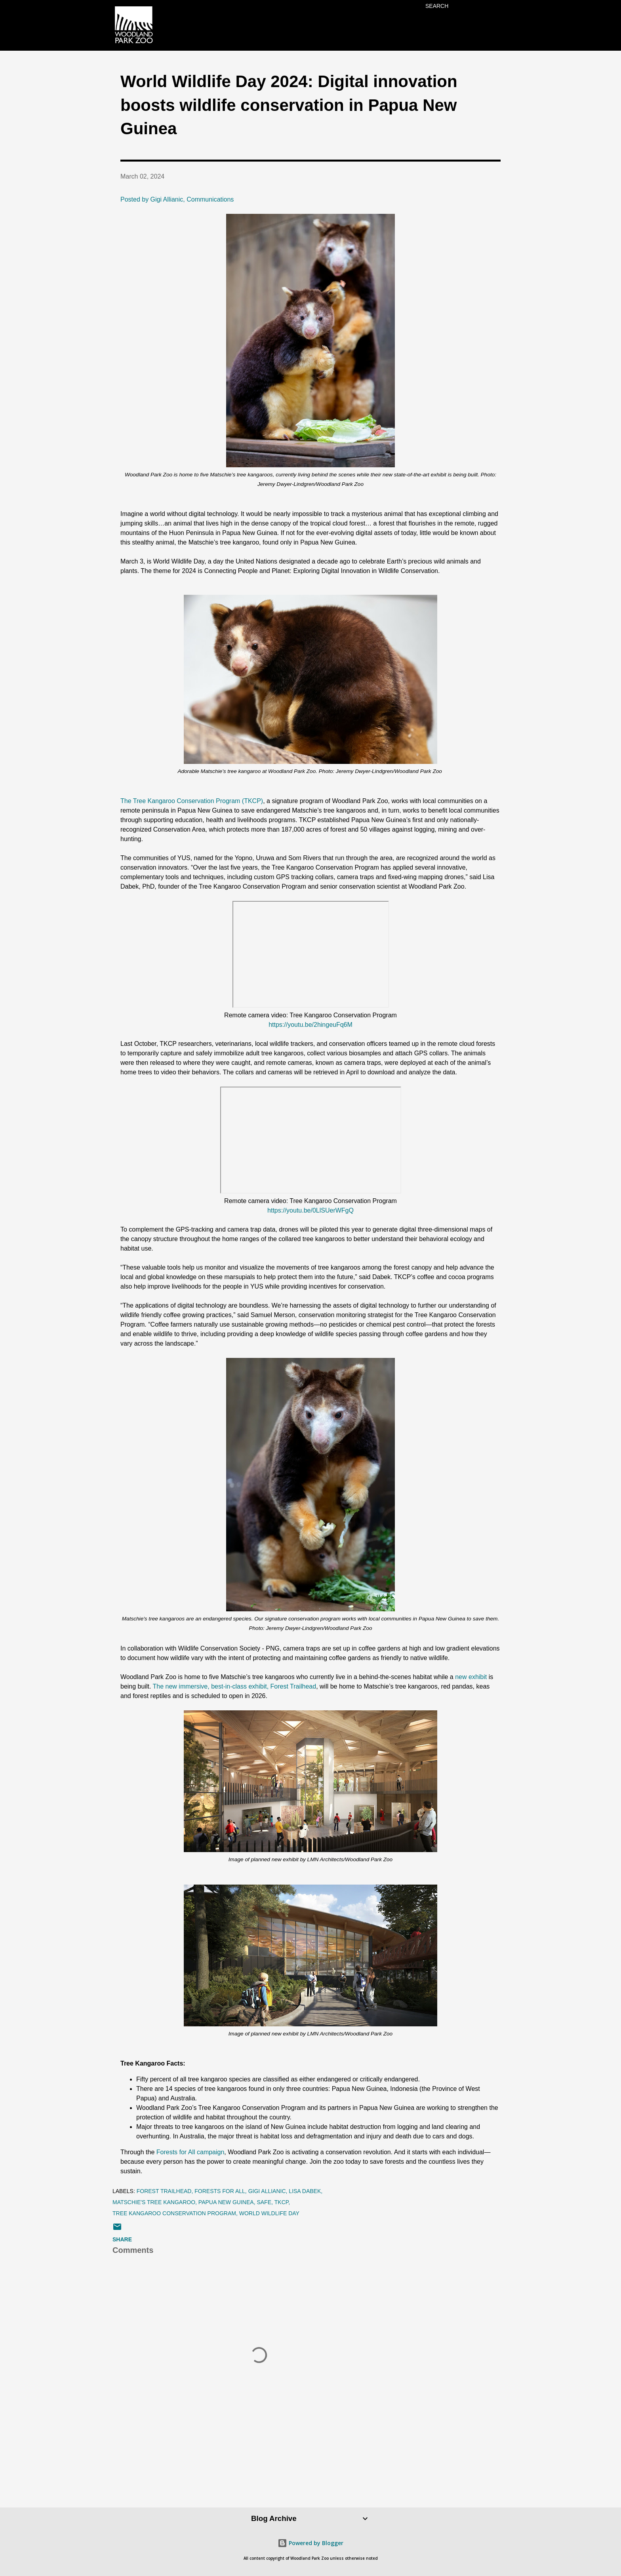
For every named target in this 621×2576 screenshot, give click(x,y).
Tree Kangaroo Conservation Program (174, 2213)
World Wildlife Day (269, 2213)
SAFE (264, 2202)
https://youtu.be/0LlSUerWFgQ (310, 1210)
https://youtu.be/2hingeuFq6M (310, 1024)
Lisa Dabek (305, 2191)
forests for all (219, 2191)
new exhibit (472, 1677)
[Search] (436, 6)
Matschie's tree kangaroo (153, 2202)
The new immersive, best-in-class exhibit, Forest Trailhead (234, 1686)
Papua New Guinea (226, 2202)
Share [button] (122, 2239)
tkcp (281, 2202)
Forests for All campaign (190, 2152)
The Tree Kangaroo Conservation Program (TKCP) (191, 801)
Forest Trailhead (164, 2191)
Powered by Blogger (310, 2543)
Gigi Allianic (267, 2191)
